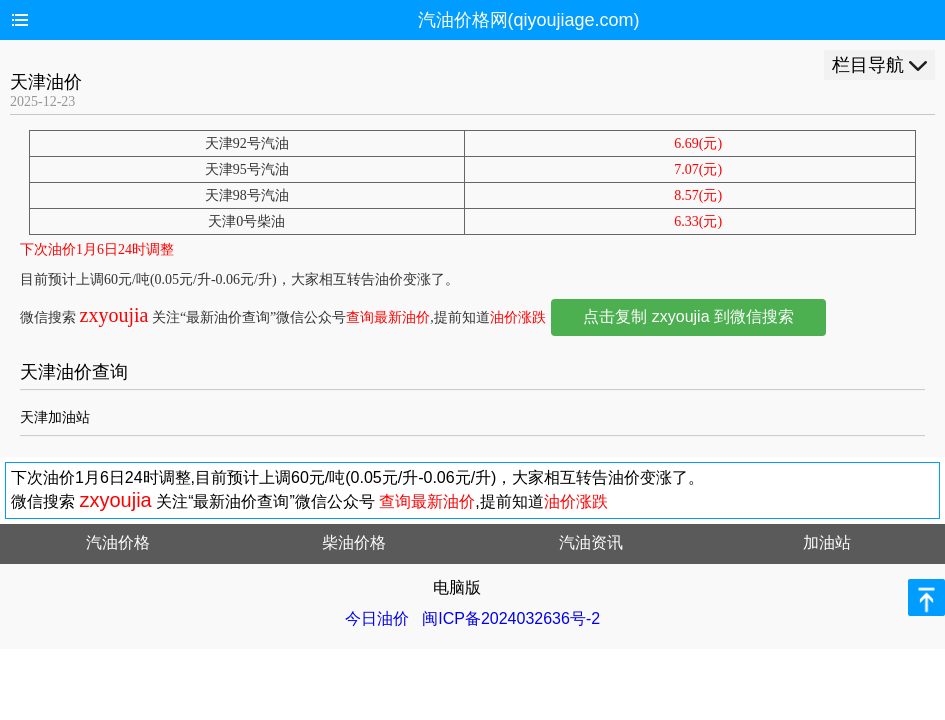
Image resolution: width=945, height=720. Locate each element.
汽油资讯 (591, 542)
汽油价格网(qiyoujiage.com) (529, 20)
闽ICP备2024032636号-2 (511, 618)
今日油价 (377, 618)
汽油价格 (118, 542)
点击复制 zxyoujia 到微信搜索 (688, 316)
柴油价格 (354, 542)
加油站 (827, 542)
